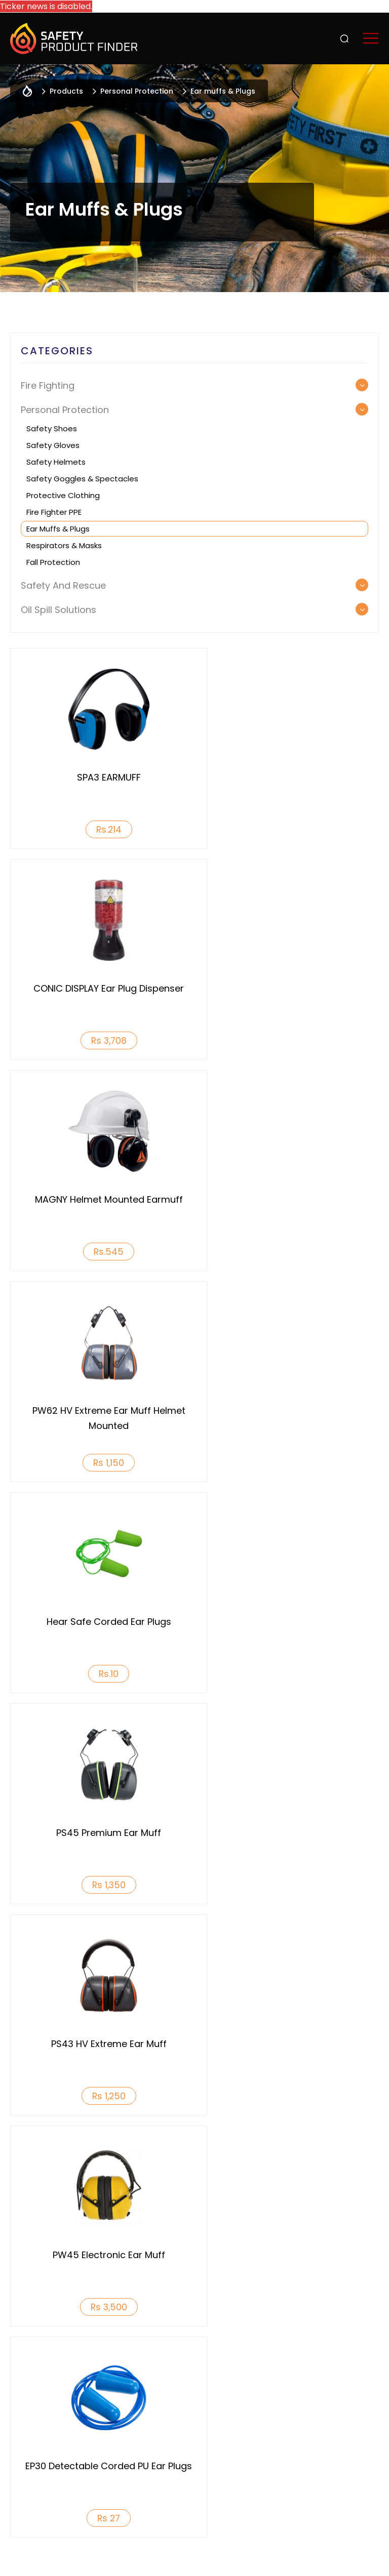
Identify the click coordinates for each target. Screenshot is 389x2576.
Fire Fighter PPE (54, 512)
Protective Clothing (63, 495)
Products (305, 2354)
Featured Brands (319, 2429)
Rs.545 (100, 1040)
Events (299, 2372)
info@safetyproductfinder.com (251, 2497)
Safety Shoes (51, 428)
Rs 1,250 (100, 1462)
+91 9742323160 (134, 2497)
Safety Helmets (56, 462)
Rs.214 (100, 829)
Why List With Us (177, 2354)
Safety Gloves (53, 445)
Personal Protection (136, 91)
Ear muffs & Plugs (58, 528)
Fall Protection (53, 562)
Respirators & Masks (64, 545)
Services (302, 2391)
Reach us (303, 2447)
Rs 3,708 (289, 829)
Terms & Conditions (292, 2552)
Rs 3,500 (289, 1462)
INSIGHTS (302, 2410)
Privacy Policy (212, 2552)
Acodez (220, 2562)
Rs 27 (100, 1673)
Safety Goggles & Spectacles (82, 478)
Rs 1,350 (289, 1251)
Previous (16, 1961)
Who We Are (32, 2354)
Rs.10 (100, 1251)
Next (372, 1961)
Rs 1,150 (289, 1040)
